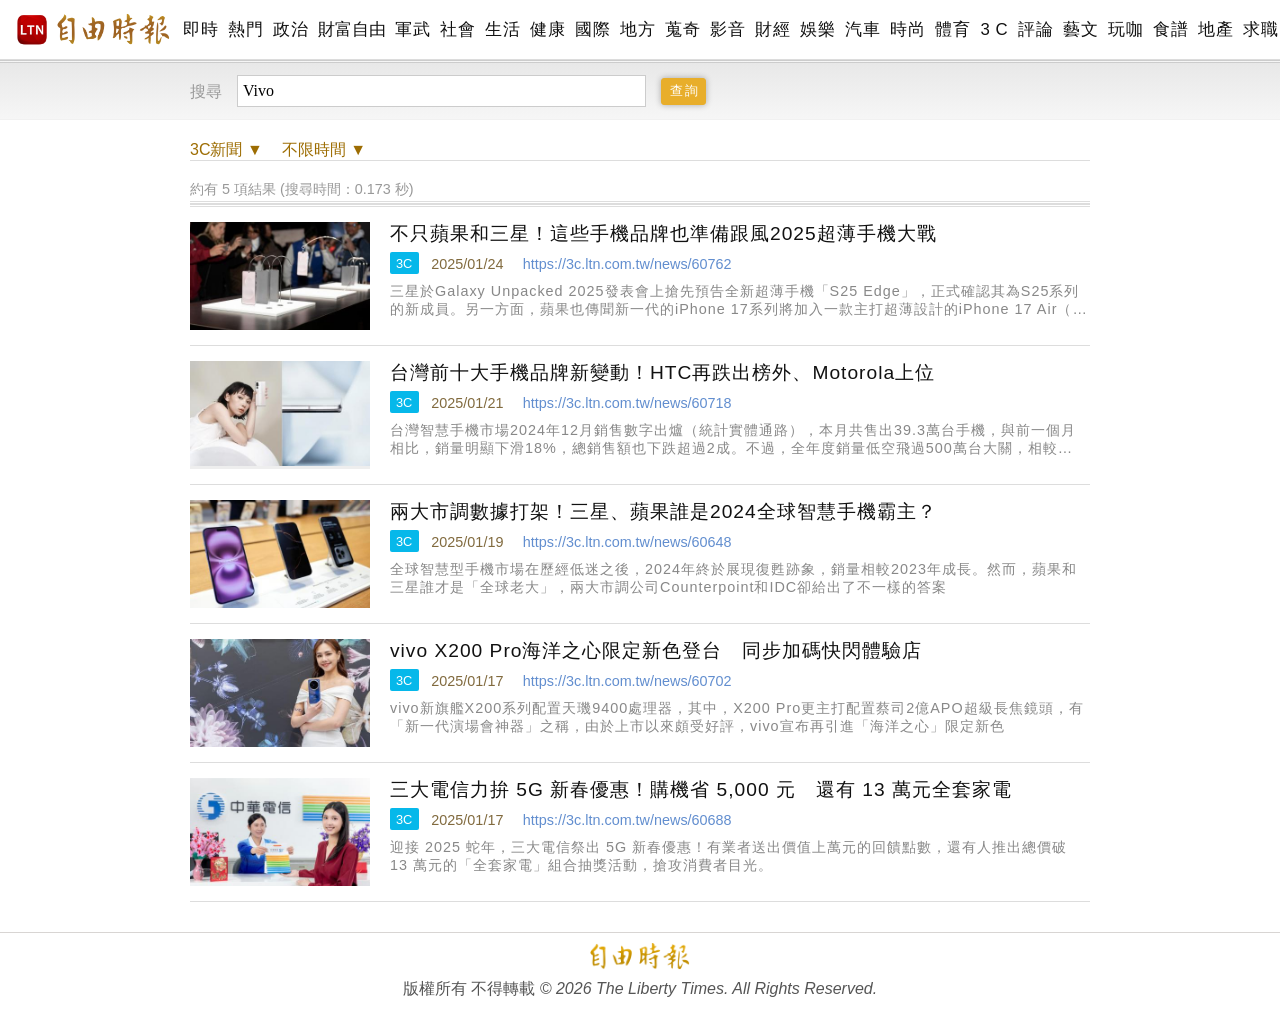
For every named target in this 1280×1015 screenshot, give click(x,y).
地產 (1215, 29)
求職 (1260, 29)
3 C (994, 29)
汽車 (862, 29)
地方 (637, 29)
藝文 (1080, 29)
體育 (952, 29)
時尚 (907, 29)
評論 (1035, 29)
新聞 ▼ (226, 149)
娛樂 (817, 29)
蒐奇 (682, 29)
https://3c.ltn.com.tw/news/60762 (627, 264)
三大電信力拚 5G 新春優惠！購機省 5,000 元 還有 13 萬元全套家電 (701, 789)
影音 (727, 29)
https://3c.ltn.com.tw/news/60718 (627, 403)
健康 (547, 29)
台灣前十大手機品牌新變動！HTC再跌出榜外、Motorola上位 (662, 372)
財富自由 (351, 29)
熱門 (245, 29)
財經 (772, 29)
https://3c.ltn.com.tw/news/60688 (627, 820)
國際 (592, 29)
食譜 (1170, 29)
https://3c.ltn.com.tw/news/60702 (627, 681)
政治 (290, 29)
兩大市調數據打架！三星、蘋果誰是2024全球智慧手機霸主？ (663, 511)
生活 (502, 29)
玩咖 (1125, 29)
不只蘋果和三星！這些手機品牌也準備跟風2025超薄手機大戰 (663, 233)
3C (404, 263)
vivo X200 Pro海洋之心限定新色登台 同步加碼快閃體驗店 (656, 650)
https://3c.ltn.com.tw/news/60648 (627, 542)
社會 (457, 29)
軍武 (412, 29)
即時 (200, 29)
